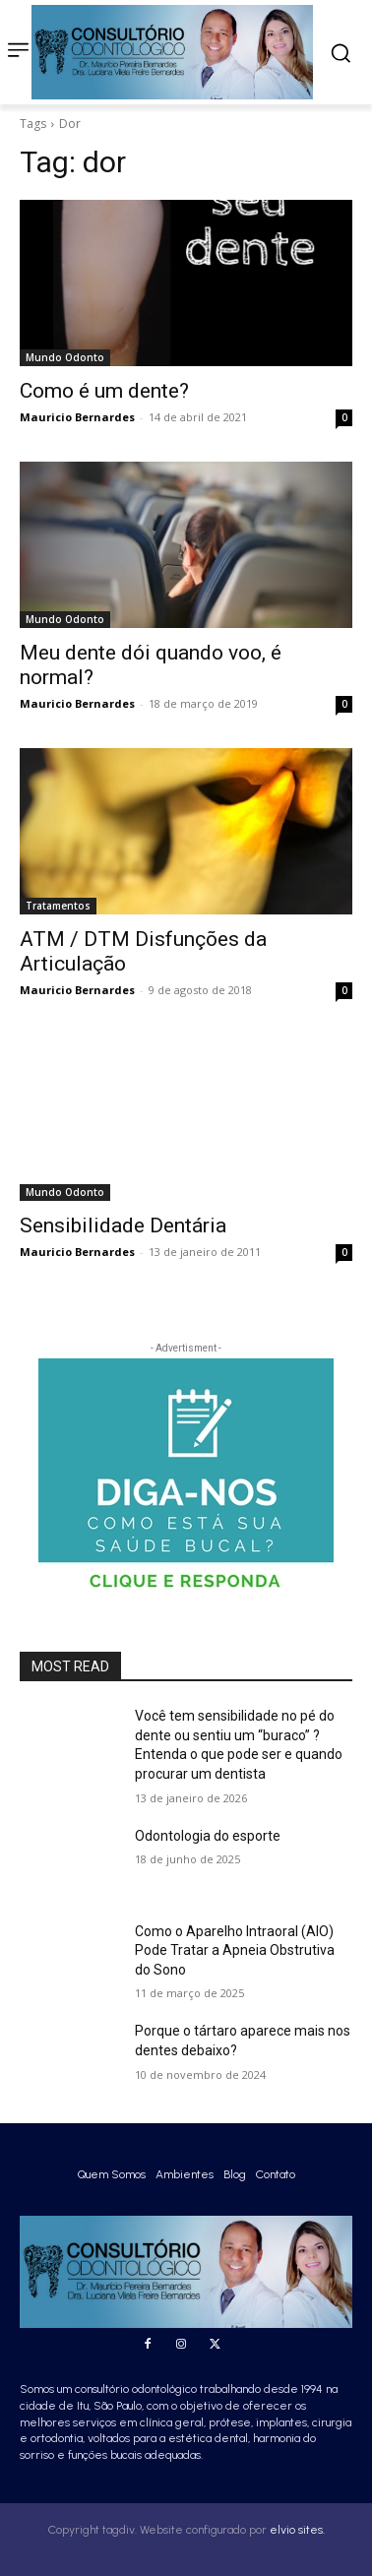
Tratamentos (58, 905)
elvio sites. (297, 2530)
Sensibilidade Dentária (123, 1225)
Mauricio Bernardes (77, 416)
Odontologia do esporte (207, 1836)
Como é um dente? (104, 391)
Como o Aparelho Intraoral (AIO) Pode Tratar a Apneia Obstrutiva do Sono (235, 1950)
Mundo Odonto (65, 357)
